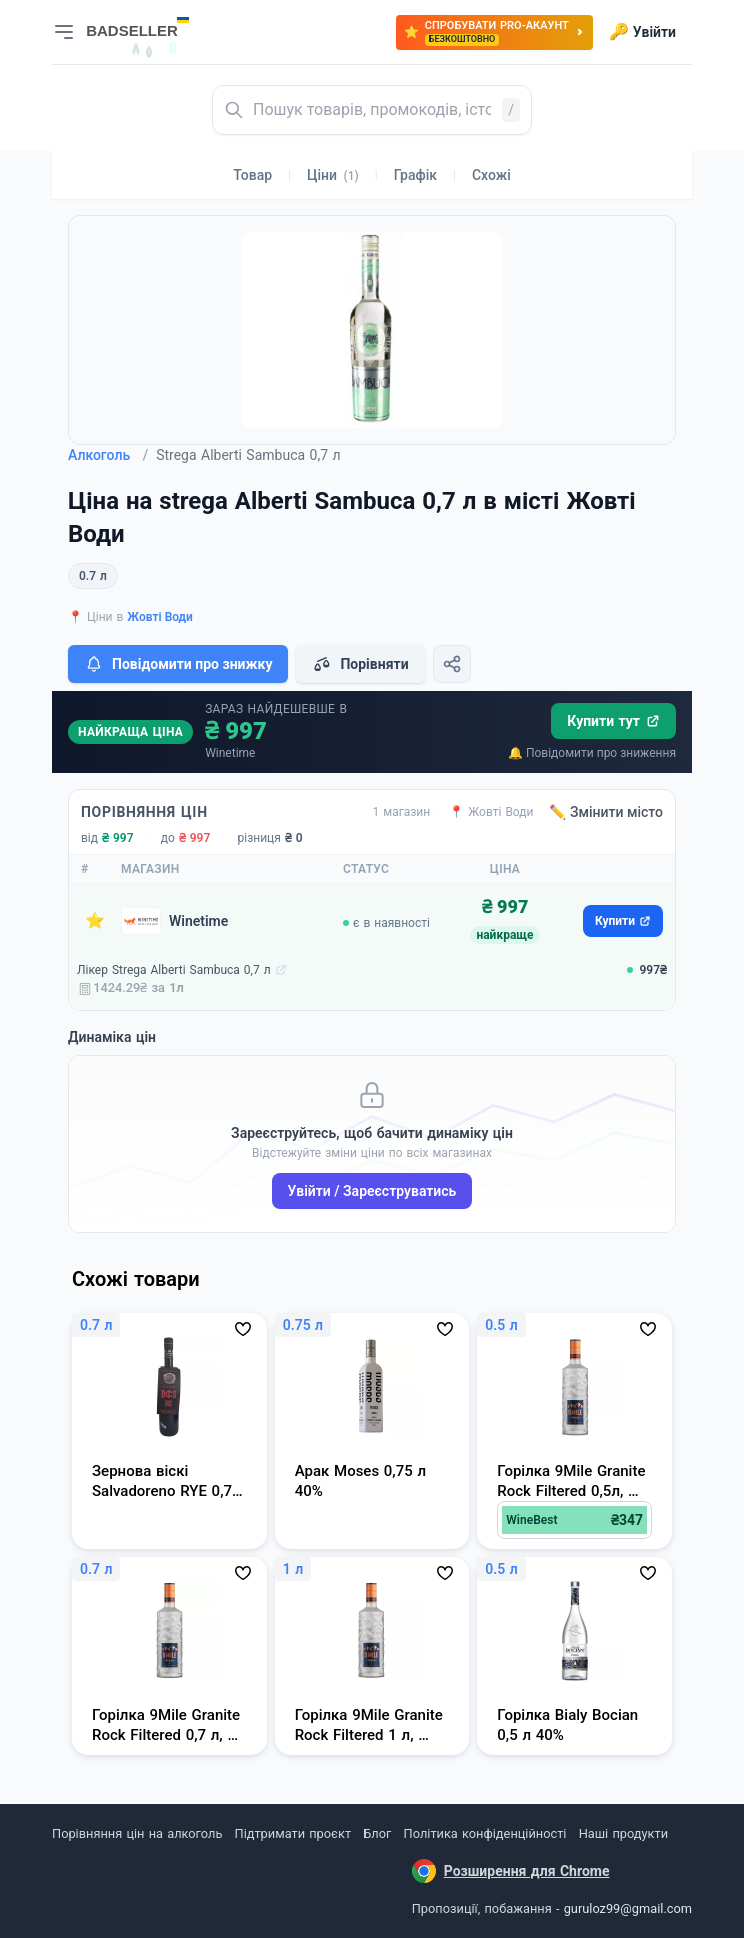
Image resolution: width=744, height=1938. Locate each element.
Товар (252, 175)
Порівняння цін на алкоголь (137, 1833)
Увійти (642, 32)
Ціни (333, 175)
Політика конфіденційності (485, 1833)
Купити (623, 921)
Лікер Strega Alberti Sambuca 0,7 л (174, 970)
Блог (377, 1833)
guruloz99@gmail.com (628, 1908)
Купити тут (613, 721)
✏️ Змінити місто (606, 812)
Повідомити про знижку (178, 664)
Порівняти (360, 664)
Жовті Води (160, 617)
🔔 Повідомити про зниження (592, 753)
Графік (415, 175)
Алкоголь (108, 455)
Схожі (491, 175)
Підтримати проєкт (293, 1833)
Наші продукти (623, 1833)
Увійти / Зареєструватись (372, 1191)
